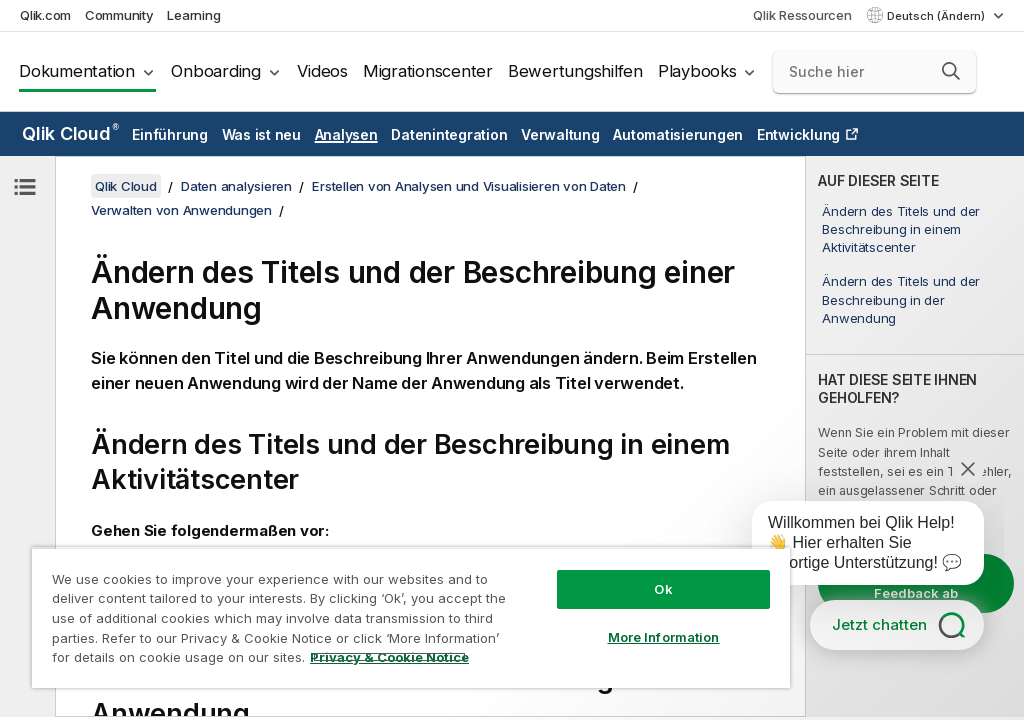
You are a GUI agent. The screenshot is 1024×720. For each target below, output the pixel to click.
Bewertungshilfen (575, 71)
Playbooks (697, 71)
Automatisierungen (678, 134)
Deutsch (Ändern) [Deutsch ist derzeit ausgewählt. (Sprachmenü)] (937, 16)
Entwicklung (798, 134)
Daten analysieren (236, 186)
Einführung (170, 134)
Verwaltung (560, 134)
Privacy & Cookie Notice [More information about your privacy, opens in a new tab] (389, 657)
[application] (854, 547)
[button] (951, 71)
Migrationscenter (428, 71)
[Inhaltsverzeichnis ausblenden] (25, 187)
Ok (663, 589)
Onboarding (216, 71)
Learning (193, 15)
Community (119, 15)
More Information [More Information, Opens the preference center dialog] (664, 637)
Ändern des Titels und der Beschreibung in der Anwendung (901, 299)
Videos (322, 71)
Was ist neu (261, 134)
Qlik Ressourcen (802, 15)
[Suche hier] (874, 72)
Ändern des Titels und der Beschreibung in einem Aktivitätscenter (901, 229)
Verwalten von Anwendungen (181, 210)
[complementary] (915, 436)
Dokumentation (77, 71)
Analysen (346, 134)
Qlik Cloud (70, 133)
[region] (411, 617)
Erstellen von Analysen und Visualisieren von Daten (469, 186)
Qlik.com (45, 15)
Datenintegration (449, 134)
